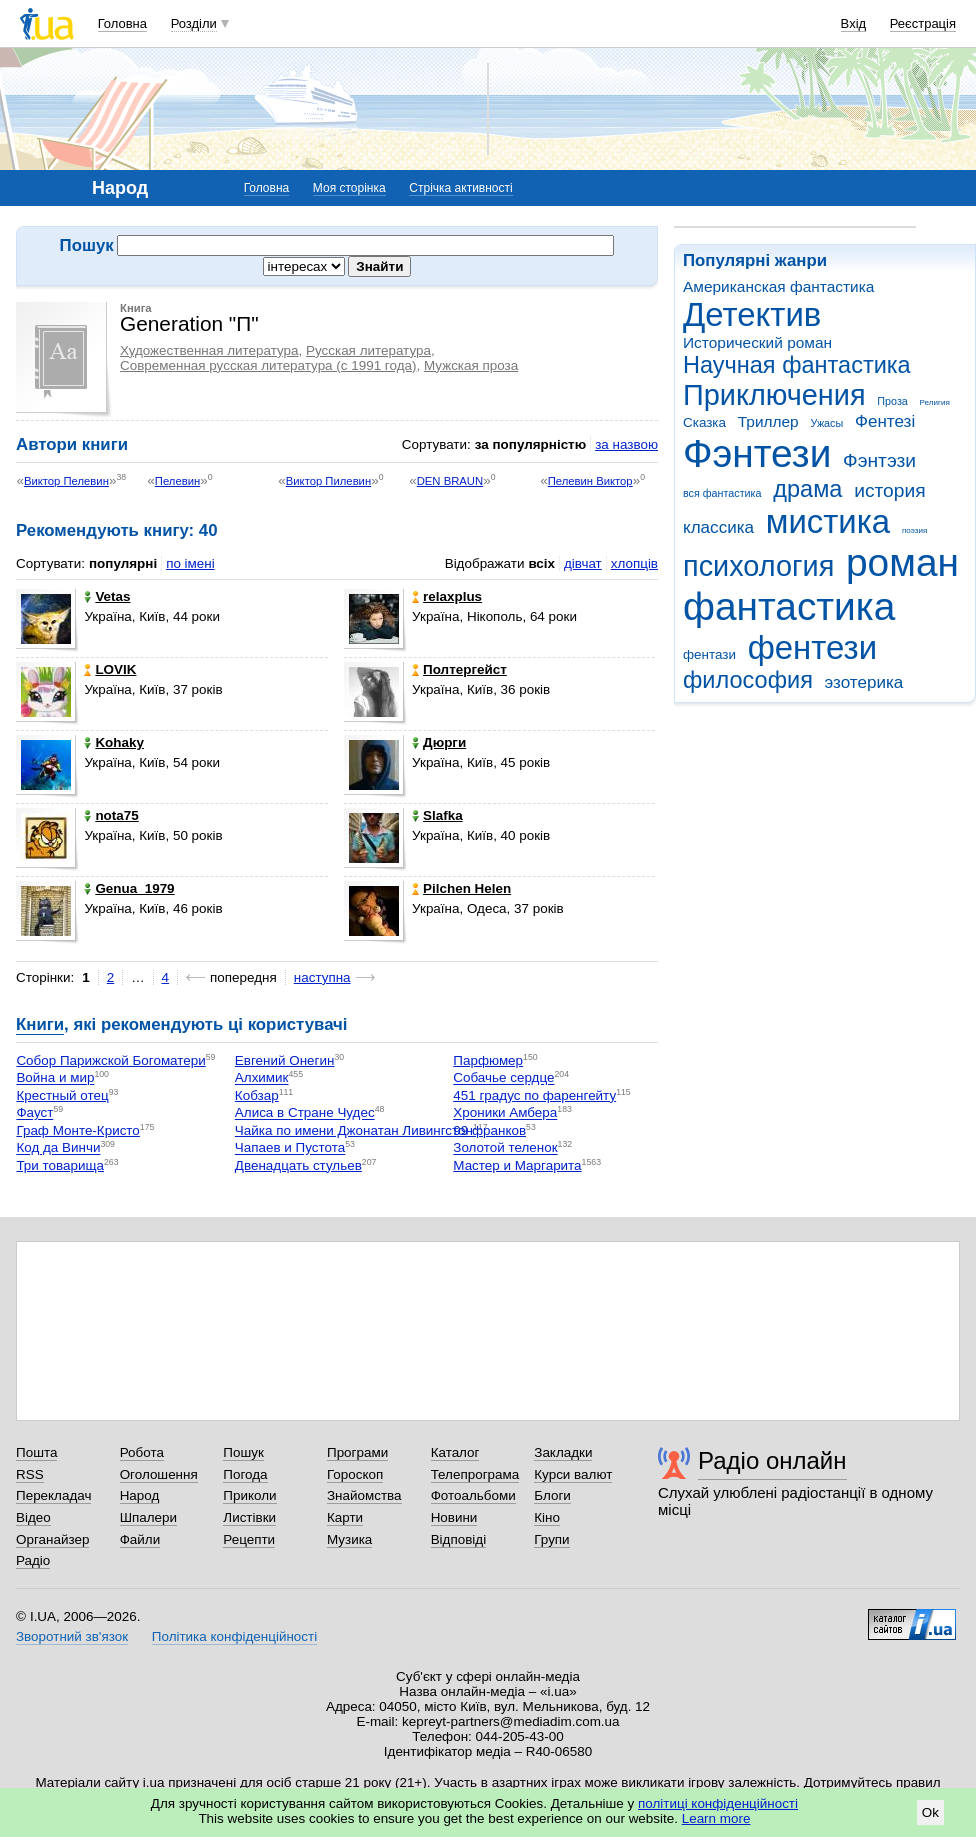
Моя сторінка (349, 188)
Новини (454, 1517)
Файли (140, 1539)
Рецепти (249, 1539)
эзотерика (864, 682)
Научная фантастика (797, 365)
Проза (892, 401)
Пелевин (177, 481)
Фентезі (885, 421)
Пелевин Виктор (590, 481)
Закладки (563, 1452)
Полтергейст (459, 669)
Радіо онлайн (772, 1460)
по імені (190, 563)
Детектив (752, 314)
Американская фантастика (778, 286)
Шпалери (148, 1517)
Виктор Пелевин (66, 481)
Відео (33, 1517)
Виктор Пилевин (328, 481)
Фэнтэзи (879, 460)
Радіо (33, 1560)
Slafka (437, 815)
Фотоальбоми (473, 1495)
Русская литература (368, 350)
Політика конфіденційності (234, 1636)
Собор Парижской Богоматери (110, 1060)
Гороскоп (355, 1474)
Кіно (547, 1517)
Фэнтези (757, 453)
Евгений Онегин (285, 1060)
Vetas (107, 596)
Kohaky (114, 742)
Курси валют (573, 1474)
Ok (930, 1812)
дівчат (583, 563)
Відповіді (459, 1539)
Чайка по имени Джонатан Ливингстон (354, 1130)
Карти (345, 1517)
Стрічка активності (460, 188)
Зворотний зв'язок (72, 1636)
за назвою (626, 444)
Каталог (455, 1452)
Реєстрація (923, 23)
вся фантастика (722, 493)
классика (718, 527)
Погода (245, 1474)
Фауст (34, 1113)
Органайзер (52, 1539)
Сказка (704, 422)
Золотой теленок (505, 1148)
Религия (935, 402)
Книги (40, 1024)
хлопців (634, 563)
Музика (349, 1539)
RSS (30, 1474)
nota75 (111, 815)
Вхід (854, 23)
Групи (551, 1539)
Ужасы (826, 423)
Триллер (768, 421)
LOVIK (110, 669)
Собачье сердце (503, 1078)
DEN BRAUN (450, 481)
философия (748, 680)
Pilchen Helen (461, 888)
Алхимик (262, 1078)
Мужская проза (471, 365)
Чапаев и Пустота (290, 1148)
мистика (828, 521)
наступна (322, 977)
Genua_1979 (129, 888)
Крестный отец (62, 1095)
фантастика (789, 606)
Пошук (243, 1452)
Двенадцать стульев (298, 1165)
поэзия (914, 530)
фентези (812, 647)
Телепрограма (475, 1474)
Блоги (552, 1495)
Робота (142, 1452)
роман (902, 562)
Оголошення (159, 1474)
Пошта (36, 1452)
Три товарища (60, 1165)
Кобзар (257, 1095)
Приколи (249, 1495)
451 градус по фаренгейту (534, 1095)
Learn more (716, 1818)
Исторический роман (757, 342)
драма (807, 489)
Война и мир (55, 1078)
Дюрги (439, 742)
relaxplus (447, 596)
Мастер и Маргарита (517, 1165)
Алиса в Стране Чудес (305, 1113)
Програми (357, 1452)
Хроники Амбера (505, 1113)
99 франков (489, 1130)
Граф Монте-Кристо (77, 1130)
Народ (140, 1495)
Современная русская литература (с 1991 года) (268, 365)
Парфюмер (488, 1060)
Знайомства (364, 1495)
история (889, 490)
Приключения (774, 395)
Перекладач (53, 1495)
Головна (122, 23)
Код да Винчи (58, 1148)
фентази (709, 654)
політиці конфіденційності (718, 1803)
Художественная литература (209, 350)
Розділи (194, 23)
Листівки (249, 1517)
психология (758, 566)
